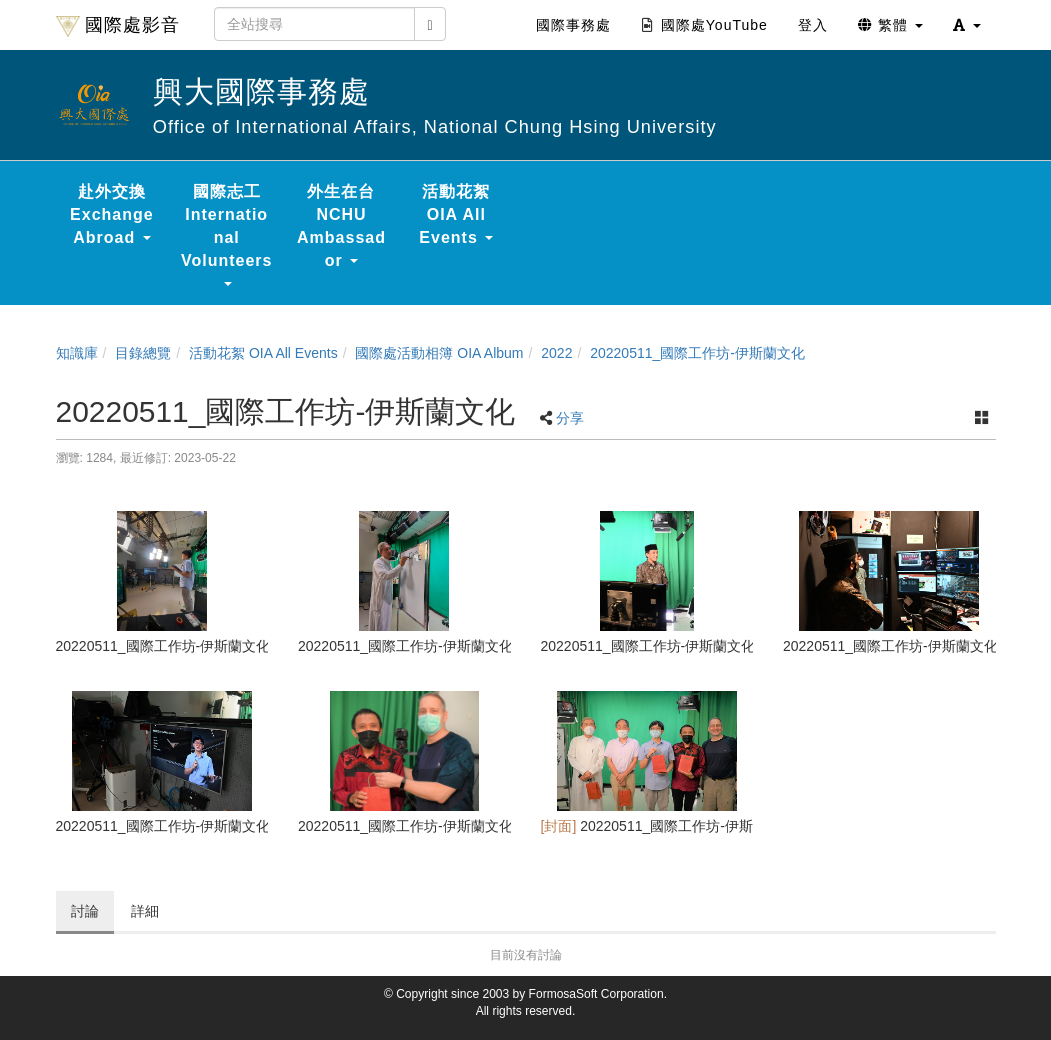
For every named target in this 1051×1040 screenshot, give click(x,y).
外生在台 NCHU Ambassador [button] (341, 226)
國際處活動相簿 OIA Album (439, 353)
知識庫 (77, 353)
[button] (967, 25)
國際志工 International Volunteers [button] (227, 234)
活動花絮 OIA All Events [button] (456, 214)
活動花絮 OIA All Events (263, 353)
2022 (556, 353)
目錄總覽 (143, 353)
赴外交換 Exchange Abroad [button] (112, 214)
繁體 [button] (890, 25)
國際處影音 (118, 26)
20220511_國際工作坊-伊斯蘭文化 (697, 353)
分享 (570, 418)
